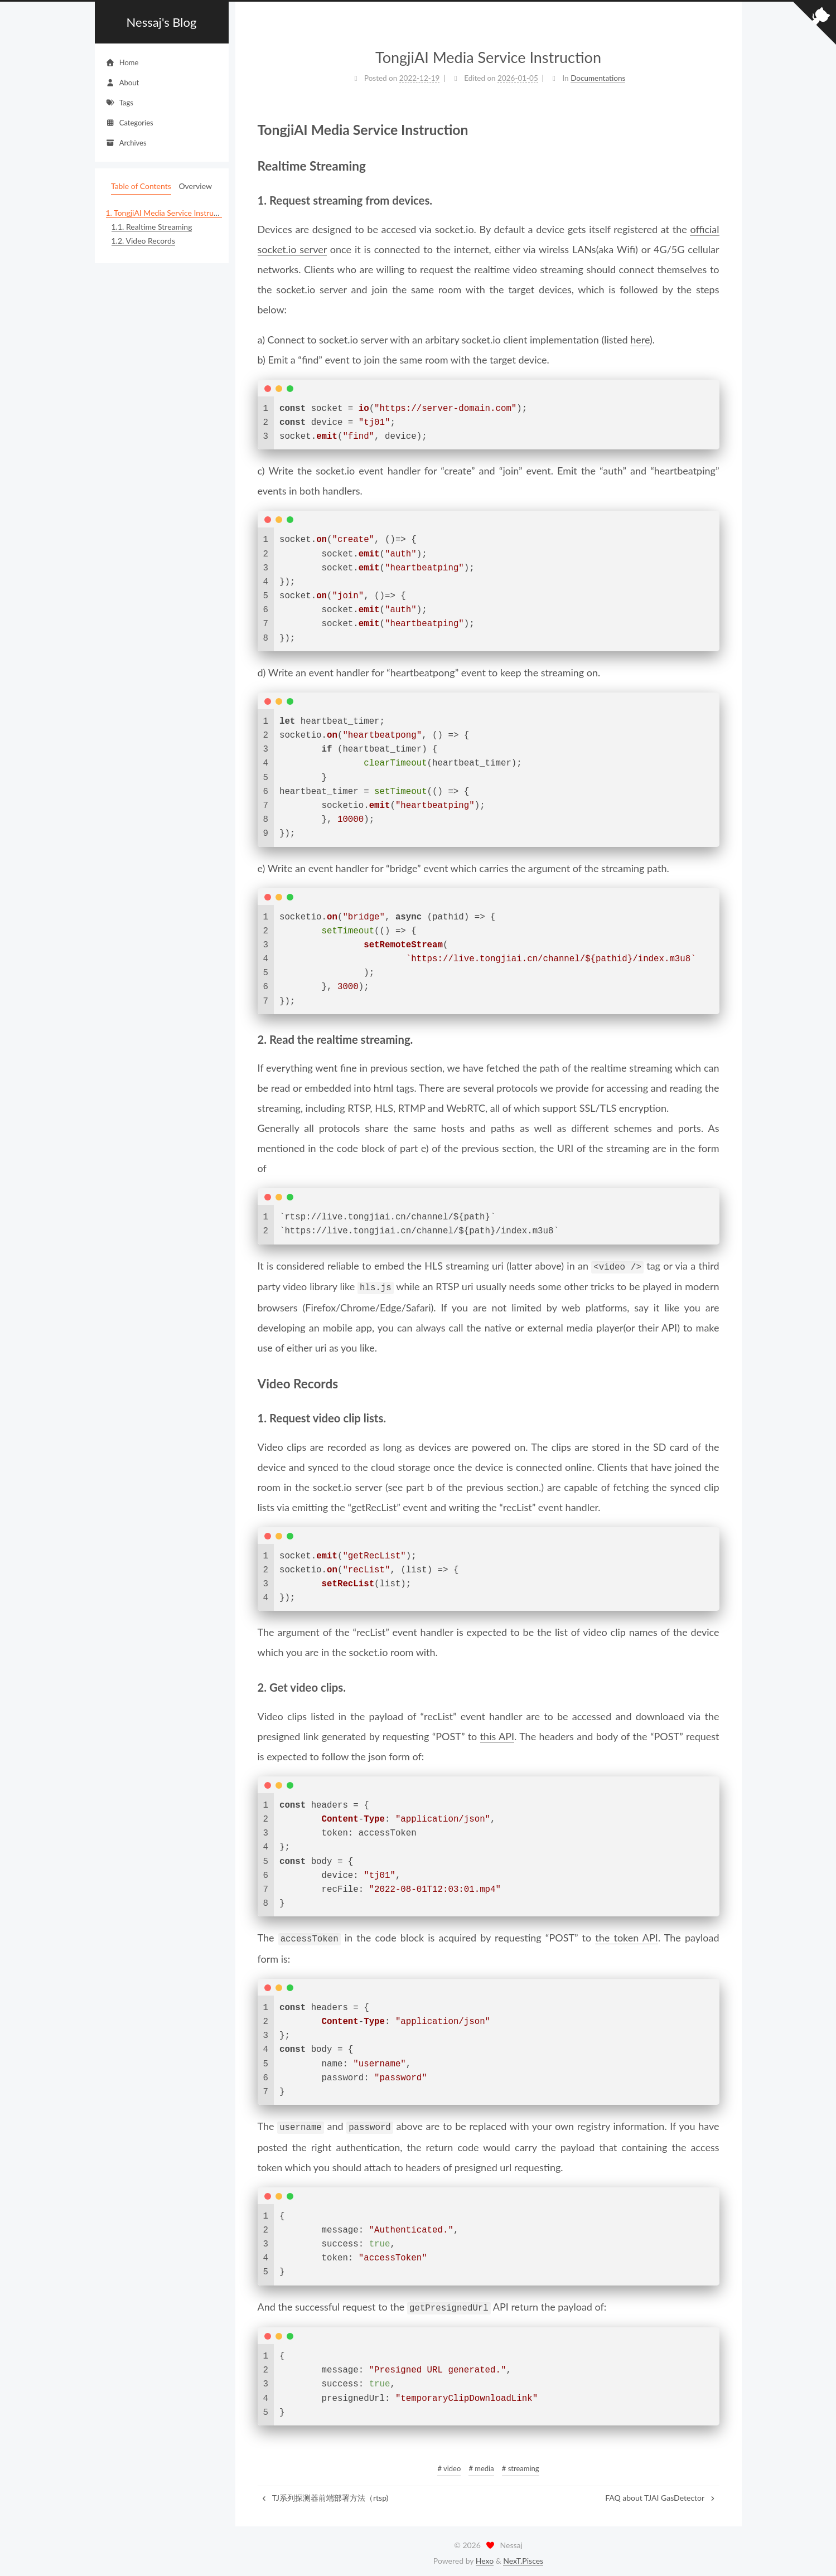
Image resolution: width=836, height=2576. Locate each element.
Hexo (485, 2557)
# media (481, 2464)
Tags (119, 102)
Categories (129, 122)
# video (449, 2464)
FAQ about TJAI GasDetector (660, 2493)
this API (497, 1734)
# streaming (520, 2464)
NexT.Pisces (523, 2557)
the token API (626, 1936)
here (640, 339)
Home (122, 62)
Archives (126, 142)
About (122, 82)
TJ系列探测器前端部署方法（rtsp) (324, 2493)
